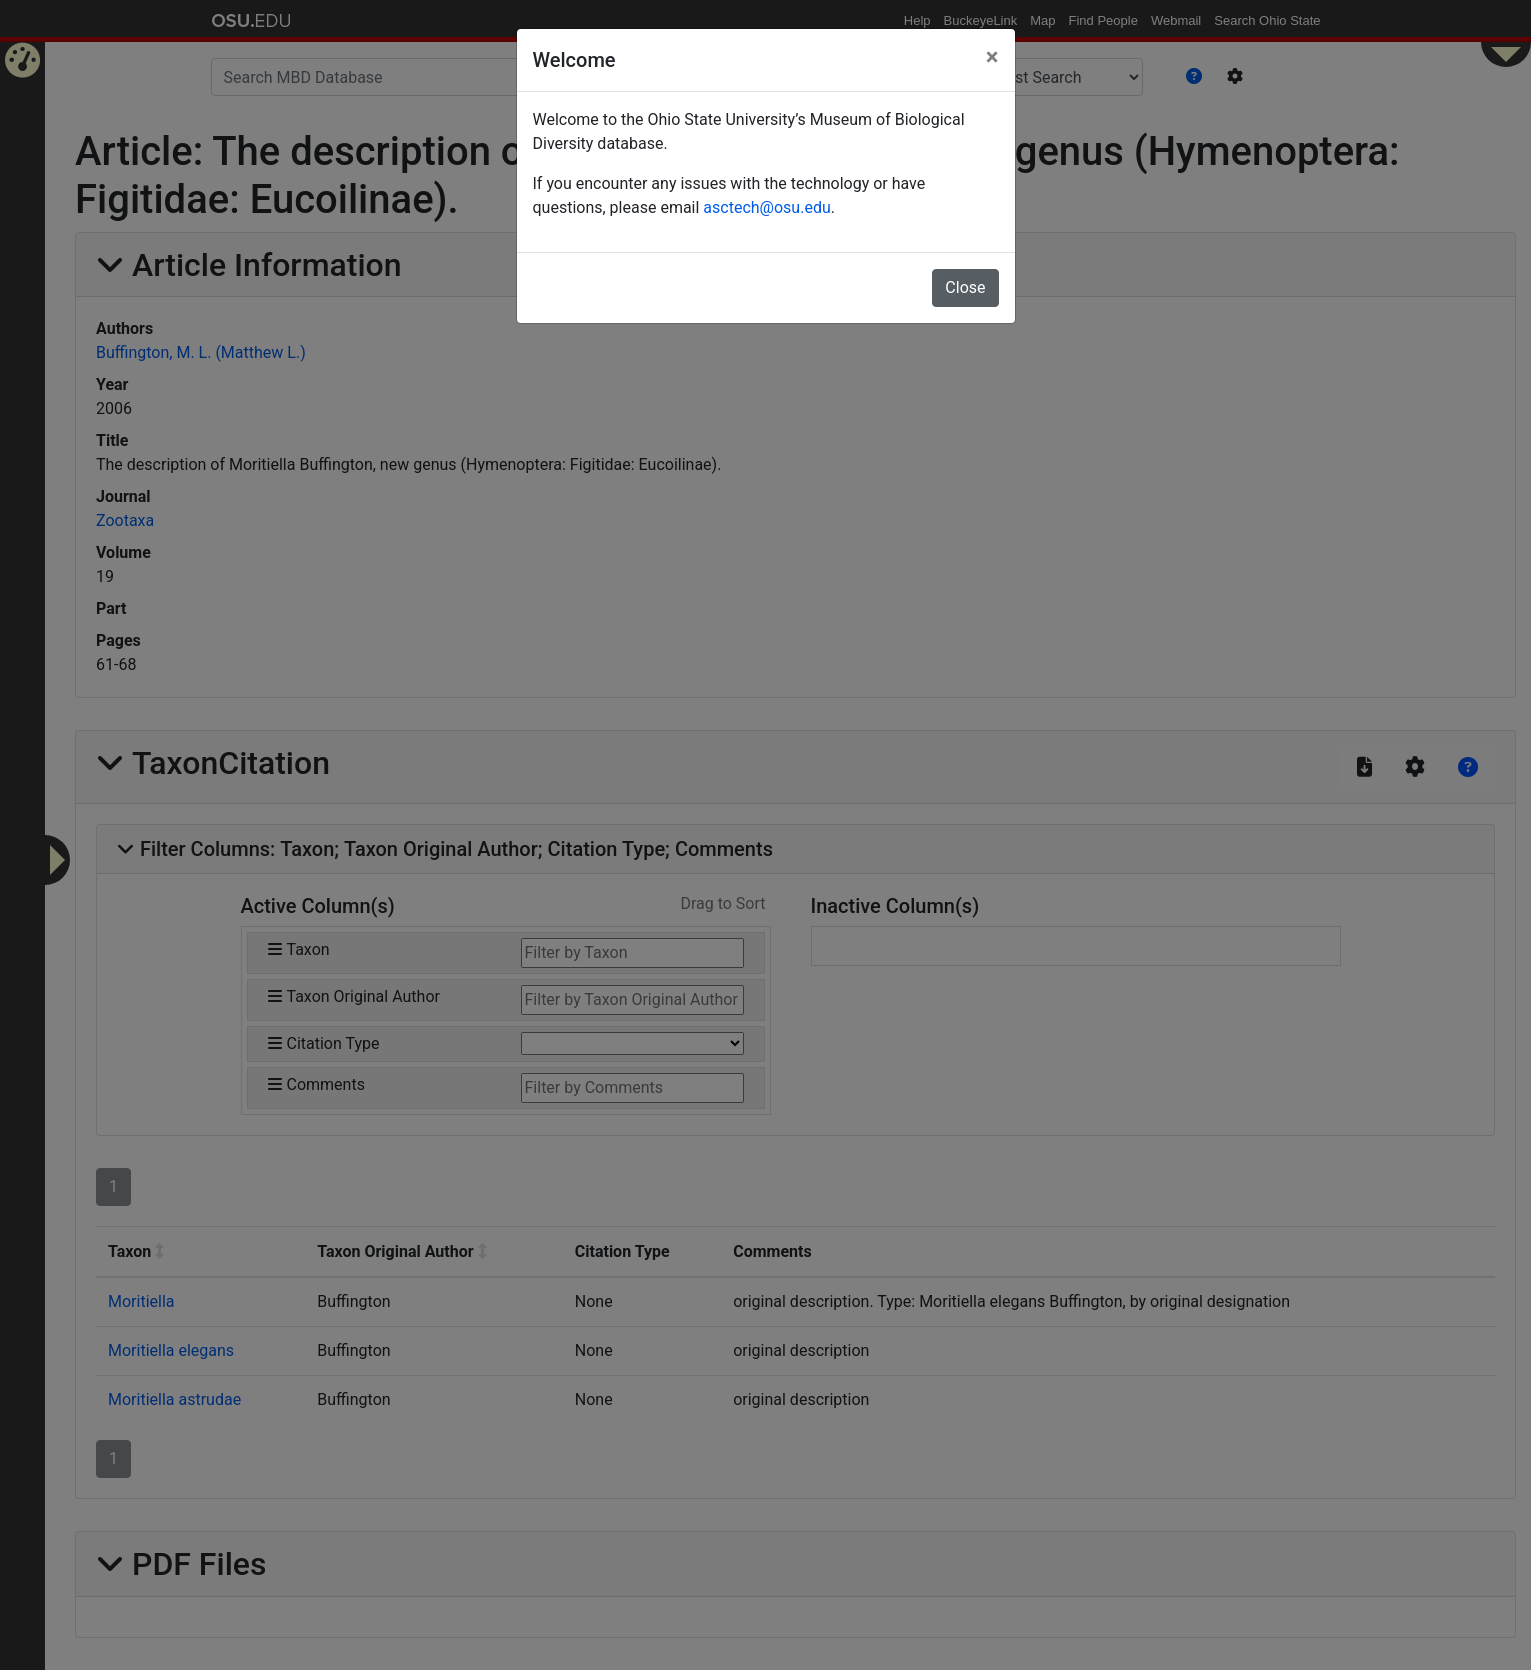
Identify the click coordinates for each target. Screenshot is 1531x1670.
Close (965, 287)
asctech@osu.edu (766, 207)
